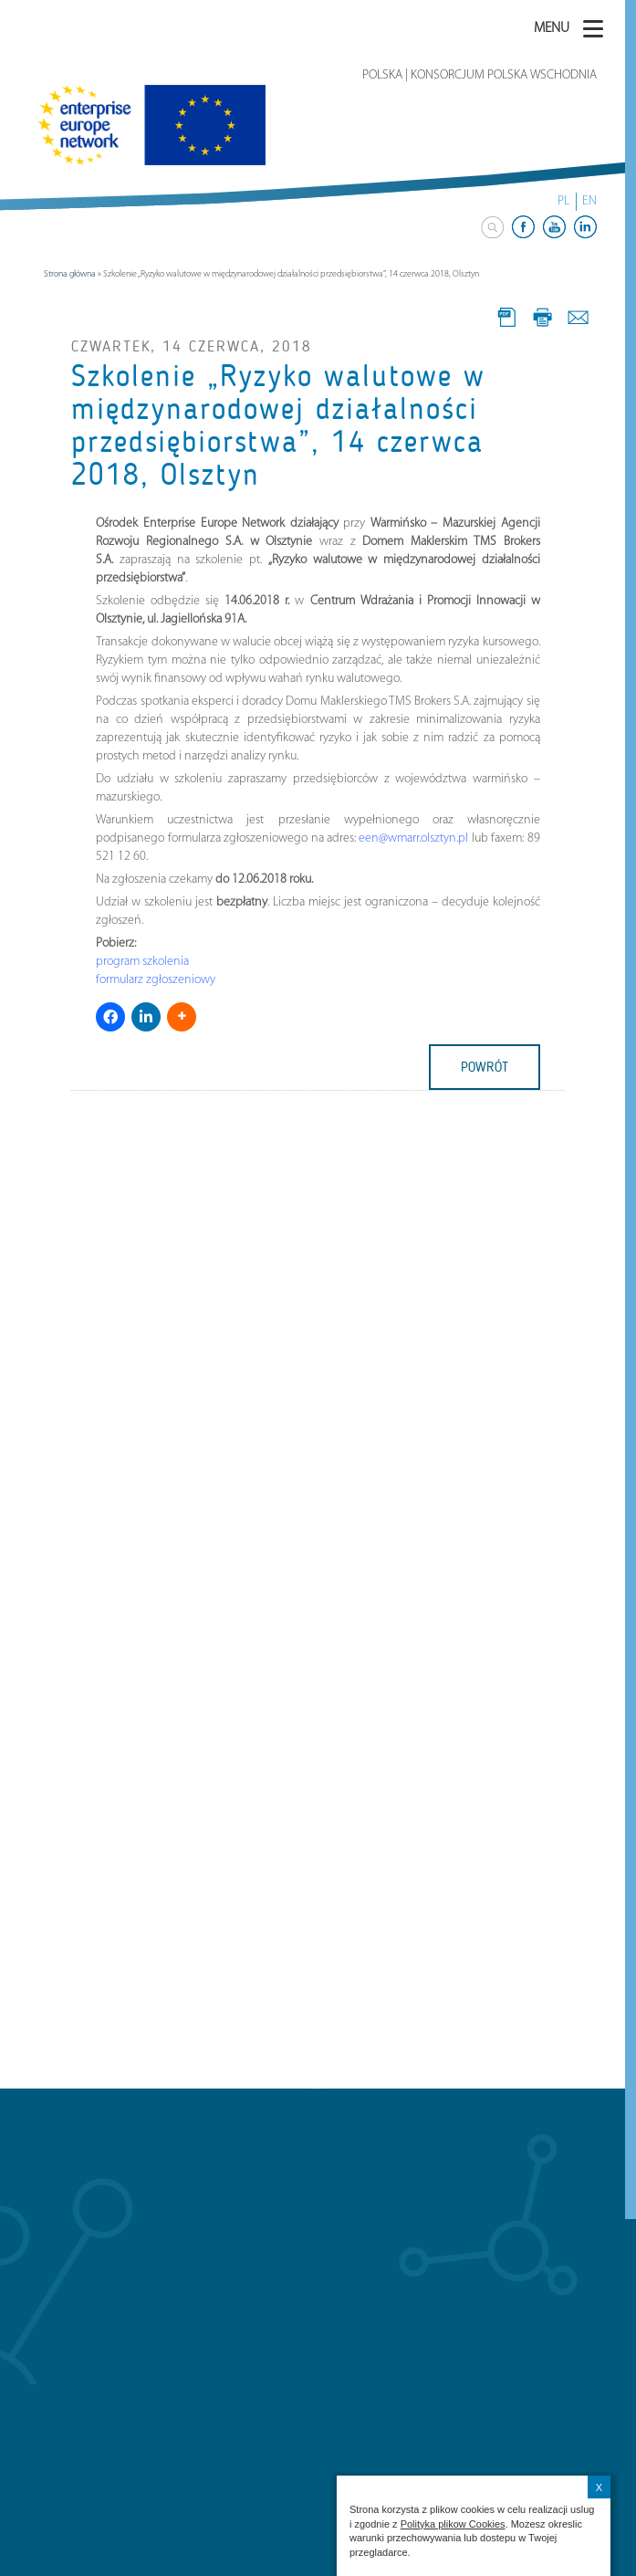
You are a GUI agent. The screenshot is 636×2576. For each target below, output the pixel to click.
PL (563, 201)
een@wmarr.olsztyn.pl (413, 838)
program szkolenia (142, 962)
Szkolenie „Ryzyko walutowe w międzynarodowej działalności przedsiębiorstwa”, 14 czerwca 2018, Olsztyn (278, 426)
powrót (484, 1067)
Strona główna (70, 274)
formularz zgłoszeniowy (155, 980)
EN (589, 201)
